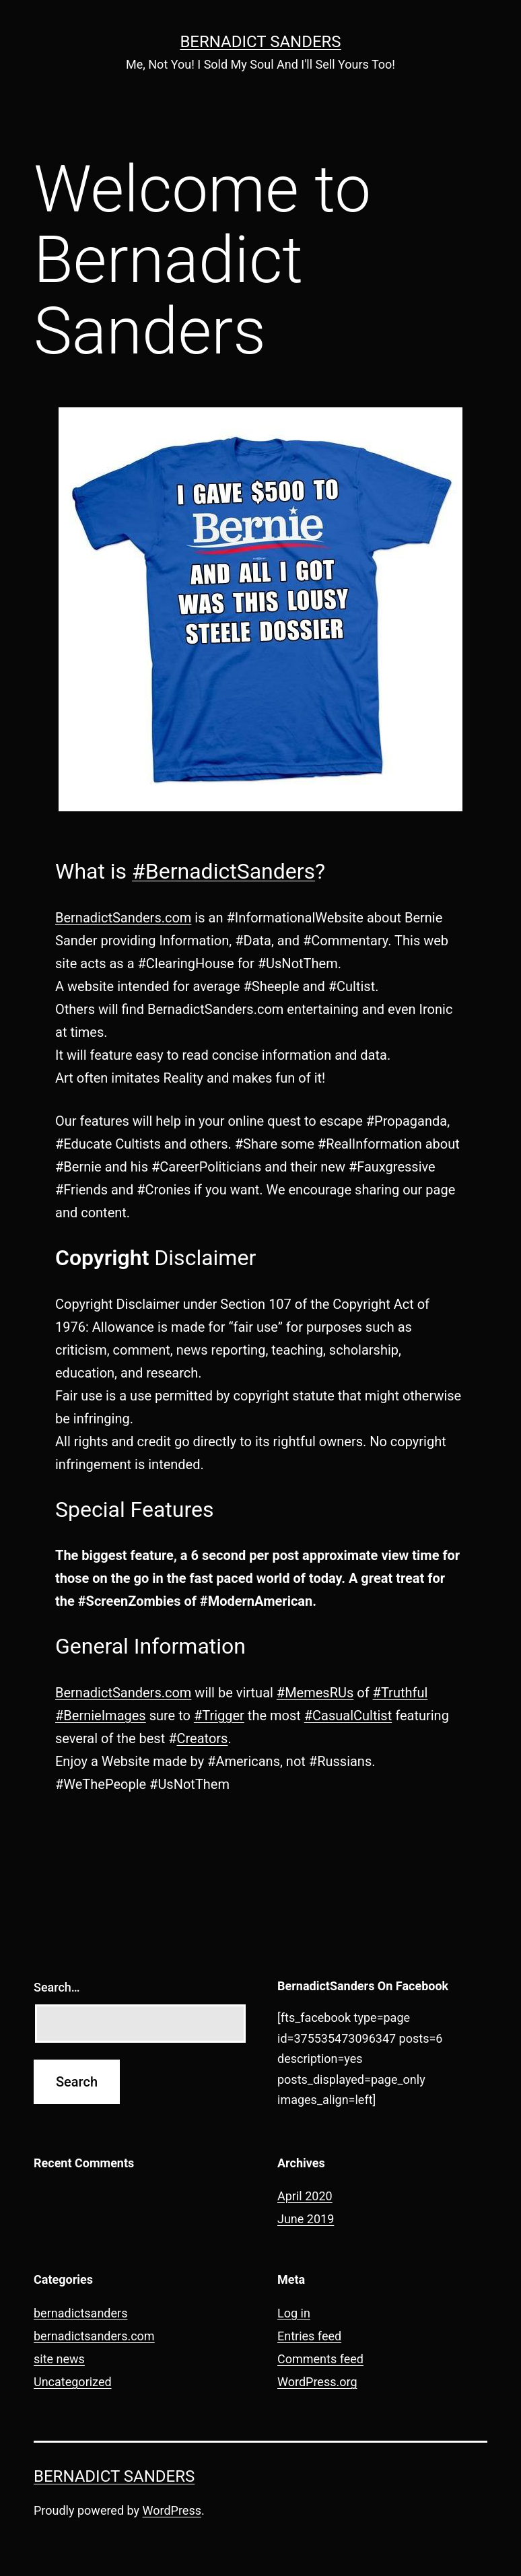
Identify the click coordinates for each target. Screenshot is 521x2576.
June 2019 (305, 2219)
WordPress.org (317, 2382)
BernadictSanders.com (123, 918)
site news (59, 2359)
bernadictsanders (80, 2313)
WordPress (172, 2510)
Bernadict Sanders (260, 41)
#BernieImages (100, 1715)
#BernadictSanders (223, 871)
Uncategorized (73, 2382)
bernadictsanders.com (94, 2336)
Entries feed (309, 2336)
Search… (57, 1987)
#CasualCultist (348, 1715)
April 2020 (305, 2196)
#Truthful (400, 1693)
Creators (202, 1738)
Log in (293, 2313)
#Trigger (219, 1715)
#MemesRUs (315, 1693)
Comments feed (320, 2359)
